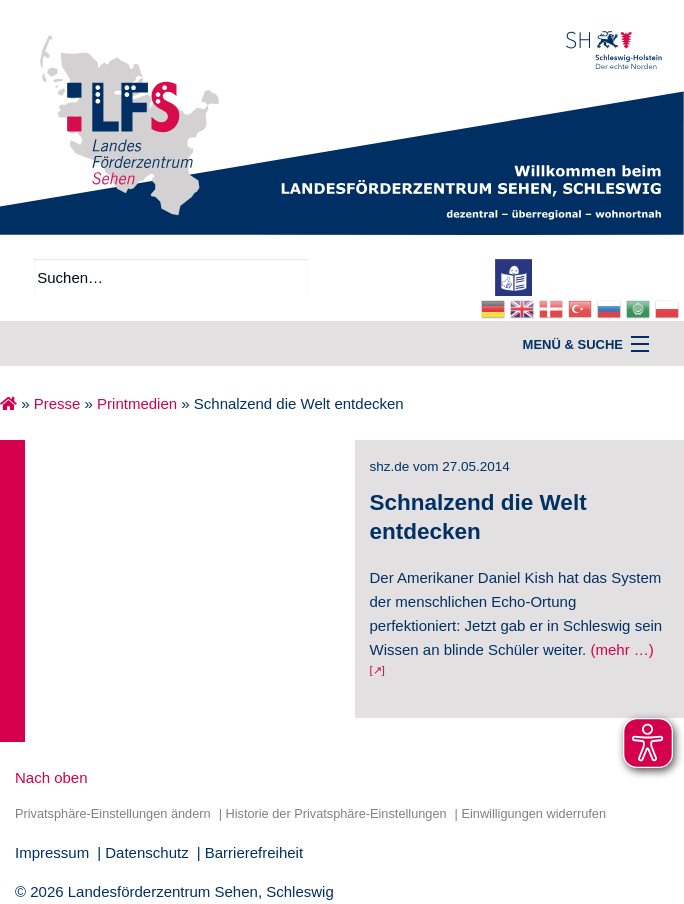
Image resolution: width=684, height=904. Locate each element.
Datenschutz (146, 852)
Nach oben (51, 777)
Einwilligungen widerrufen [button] (533, 813)
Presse (57, 403)
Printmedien (137, 403)
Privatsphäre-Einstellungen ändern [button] (113, 813)
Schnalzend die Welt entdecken (478, 516)
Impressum (52, 852)
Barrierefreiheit (254, 852)
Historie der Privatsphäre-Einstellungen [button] (335, 813)
